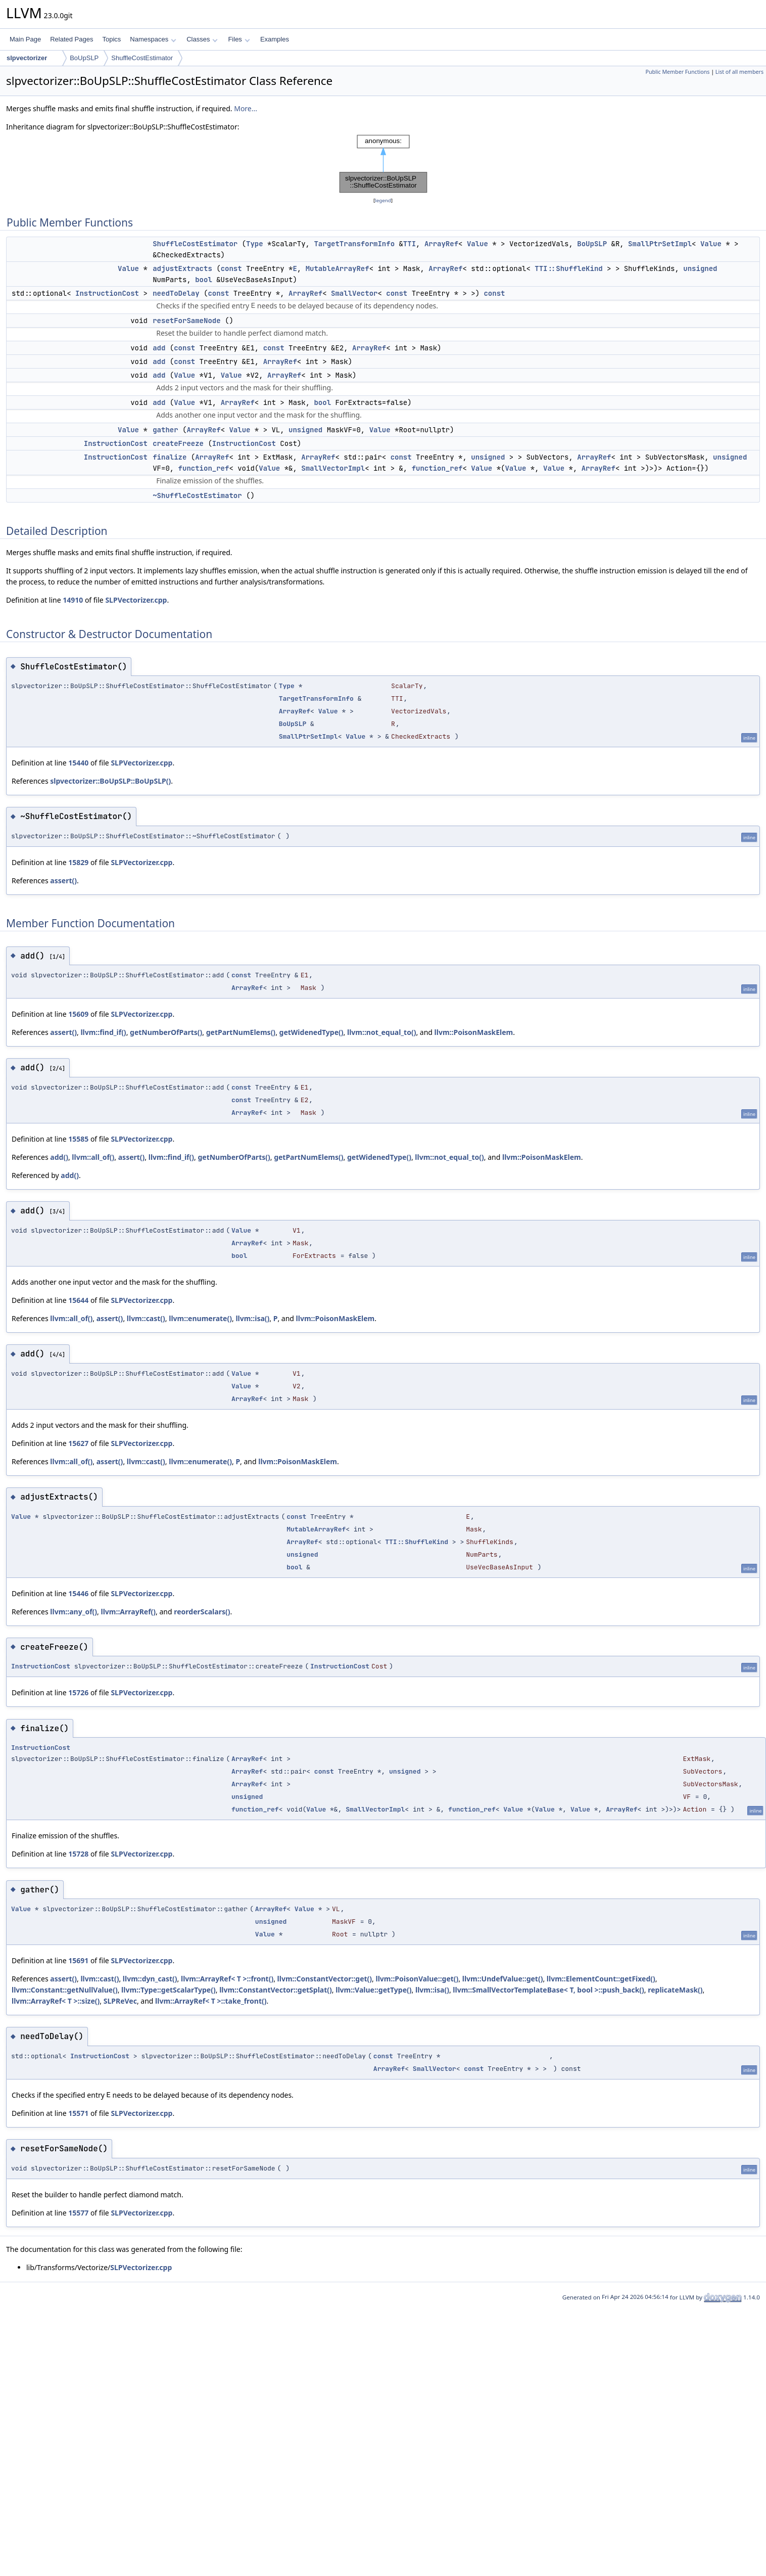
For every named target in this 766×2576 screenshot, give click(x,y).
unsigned (700, 268)
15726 (78, 1692)
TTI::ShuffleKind (568, 268)
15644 (78, 1300)
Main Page (25, 39)
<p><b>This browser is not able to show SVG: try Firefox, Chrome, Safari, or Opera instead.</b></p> (383, 163)
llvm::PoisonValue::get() (417, 1978)
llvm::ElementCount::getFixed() (601, 1978)
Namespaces (153, 39)
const (231, 268)
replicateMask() (675, 1990)
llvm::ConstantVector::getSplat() (275, 1990)
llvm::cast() (146, 1318)
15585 (78, 1139)
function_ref (203, 468)
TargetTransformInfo (354, 243)
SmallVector (354, 293)
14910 (73, 600)
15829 (78, 862)
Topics (111, 39)
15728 (78, 1854)
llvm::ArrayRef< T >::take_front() (210, 2001)
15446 (78, 1593)
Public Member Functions (677, 71)
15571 (78, 2113)
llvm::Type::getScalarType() (168, 1990)
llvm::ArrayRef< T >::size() (56, 2001)
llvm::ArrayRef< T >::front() (227, 1978)
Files (239, 39)
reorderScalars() (202, 1611)
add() (59, 1157)
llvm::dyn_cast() (150, 1978)
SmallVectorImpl (333, 468)
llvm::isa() (252, 1318)
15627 (78, 1443)
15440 (78, 762)
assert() (63, 880)
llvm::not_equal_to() (381, 1032)
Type (254, 243)
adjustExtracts (182, 268)
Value (477, 243)
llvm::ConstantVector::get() (324, 1978)
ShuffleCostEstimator (142, 58)
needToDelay (176, 293)
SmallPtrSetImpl (660, 243)
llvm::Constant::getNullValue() (65, 1990)
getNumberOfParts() (166, 1032)
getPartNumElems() (240, 1032)
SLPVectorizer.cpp (136, 600)
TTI (409, 243)
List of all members (739, 71)
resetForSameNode (186, 320)
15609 (78, 1014)
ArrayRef (441, 243)
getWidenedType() (311, 1032)
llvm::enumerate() (200, 1318)
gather (165, 429)
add (159, 347)
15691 (78, 1960)
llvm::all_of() (93, 1157)
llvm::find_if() (103, 1032)
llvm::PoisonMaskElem (474, 1032)
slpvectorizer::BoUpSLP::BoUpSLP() (110, 781)
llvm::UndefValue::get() (502, 1978)
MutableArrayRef (337, 268)
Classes (202, 39)
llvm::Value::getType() (373, 1990)
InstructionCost (107, 293)
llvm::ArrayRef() (128, 1611)
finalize (169, 457)
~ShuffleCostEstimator (197, 495)
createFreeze (178, 443)
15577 (78, 2213)
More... (245, 108)
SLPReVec (120, 2001)
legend (383, 200)
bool (203, 279)
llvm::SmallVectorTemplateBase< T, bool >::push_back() (548, 1990)
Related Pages (71, 39)
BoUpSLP (84, 58)
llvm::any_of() (73, 1611)
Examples (274, 39)
